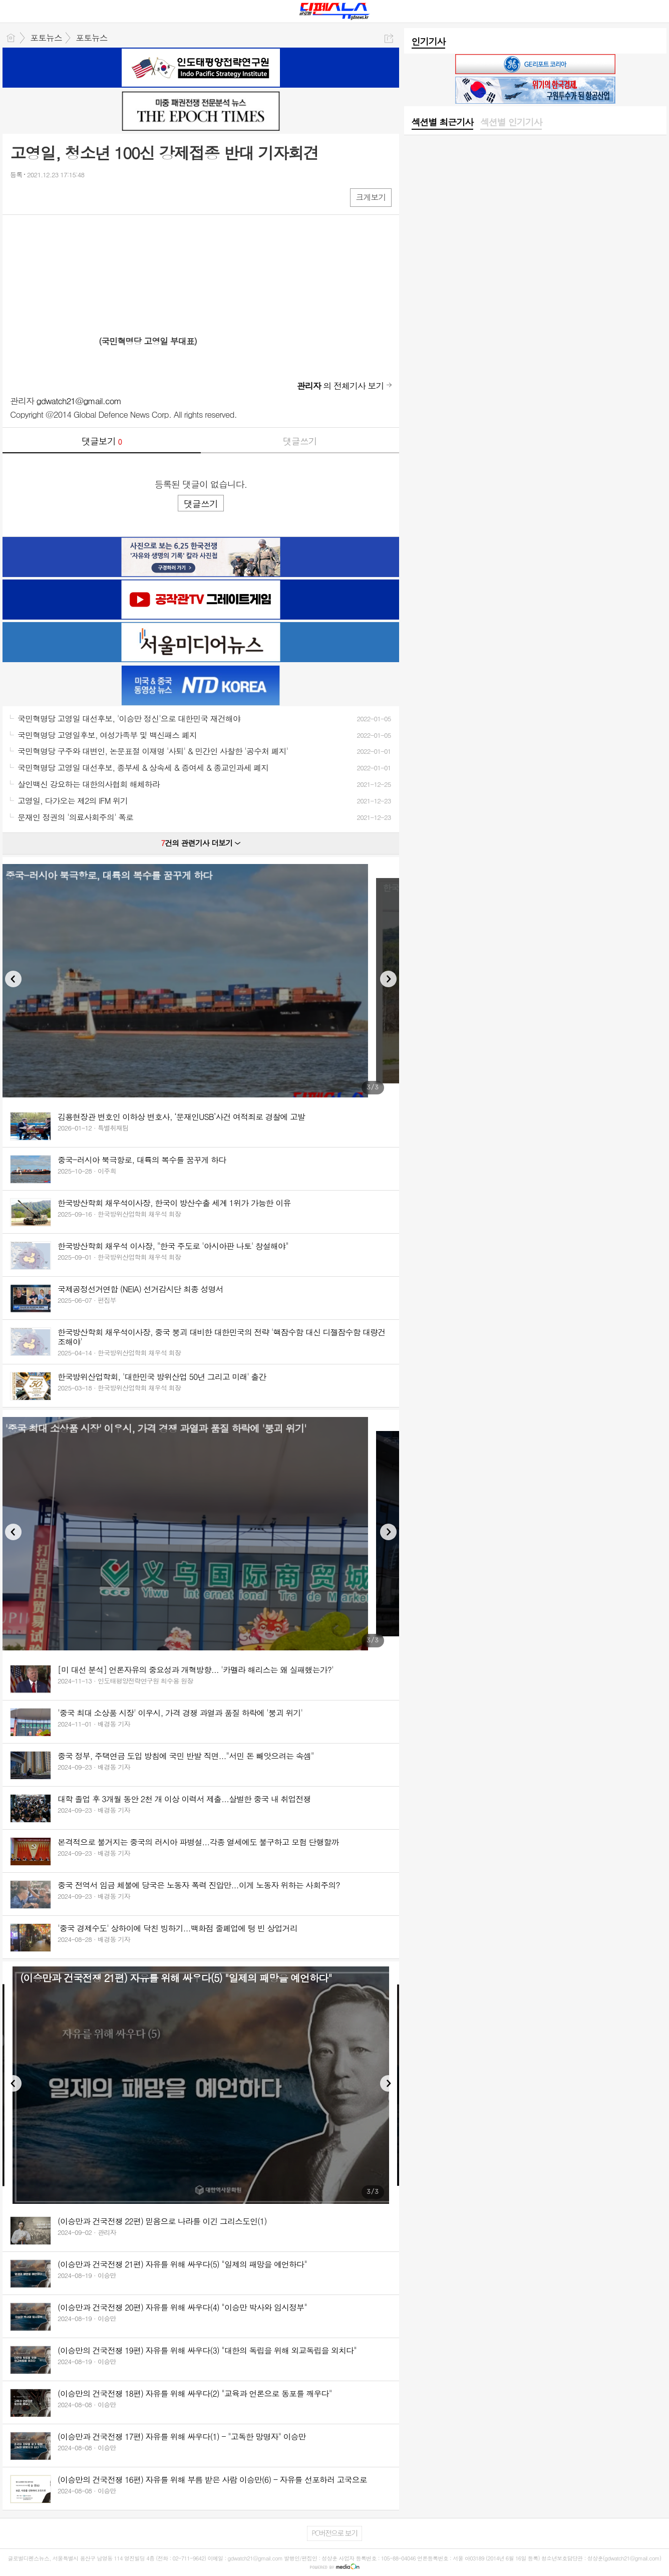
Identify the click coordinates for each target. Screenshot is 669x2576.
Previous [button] (13, 979)
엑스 (39, 197)
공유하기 (389, 38)
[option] (201, 980)
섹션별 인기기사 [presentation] (511, 122)
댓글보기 (102, 441)
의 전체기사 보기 (340, 386)
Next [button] (388, 979)
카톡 (59, 197)
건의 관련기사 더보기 (200, 842)
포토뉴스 (46, 38)
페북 (19, 197)
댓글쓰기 (300, 441)
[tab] (442, 122)
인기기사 (429, 41)
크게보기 (371, 197)
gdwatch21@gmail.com (79, 401)
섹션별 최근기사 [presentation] (442, 122)
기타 (79, 197)
